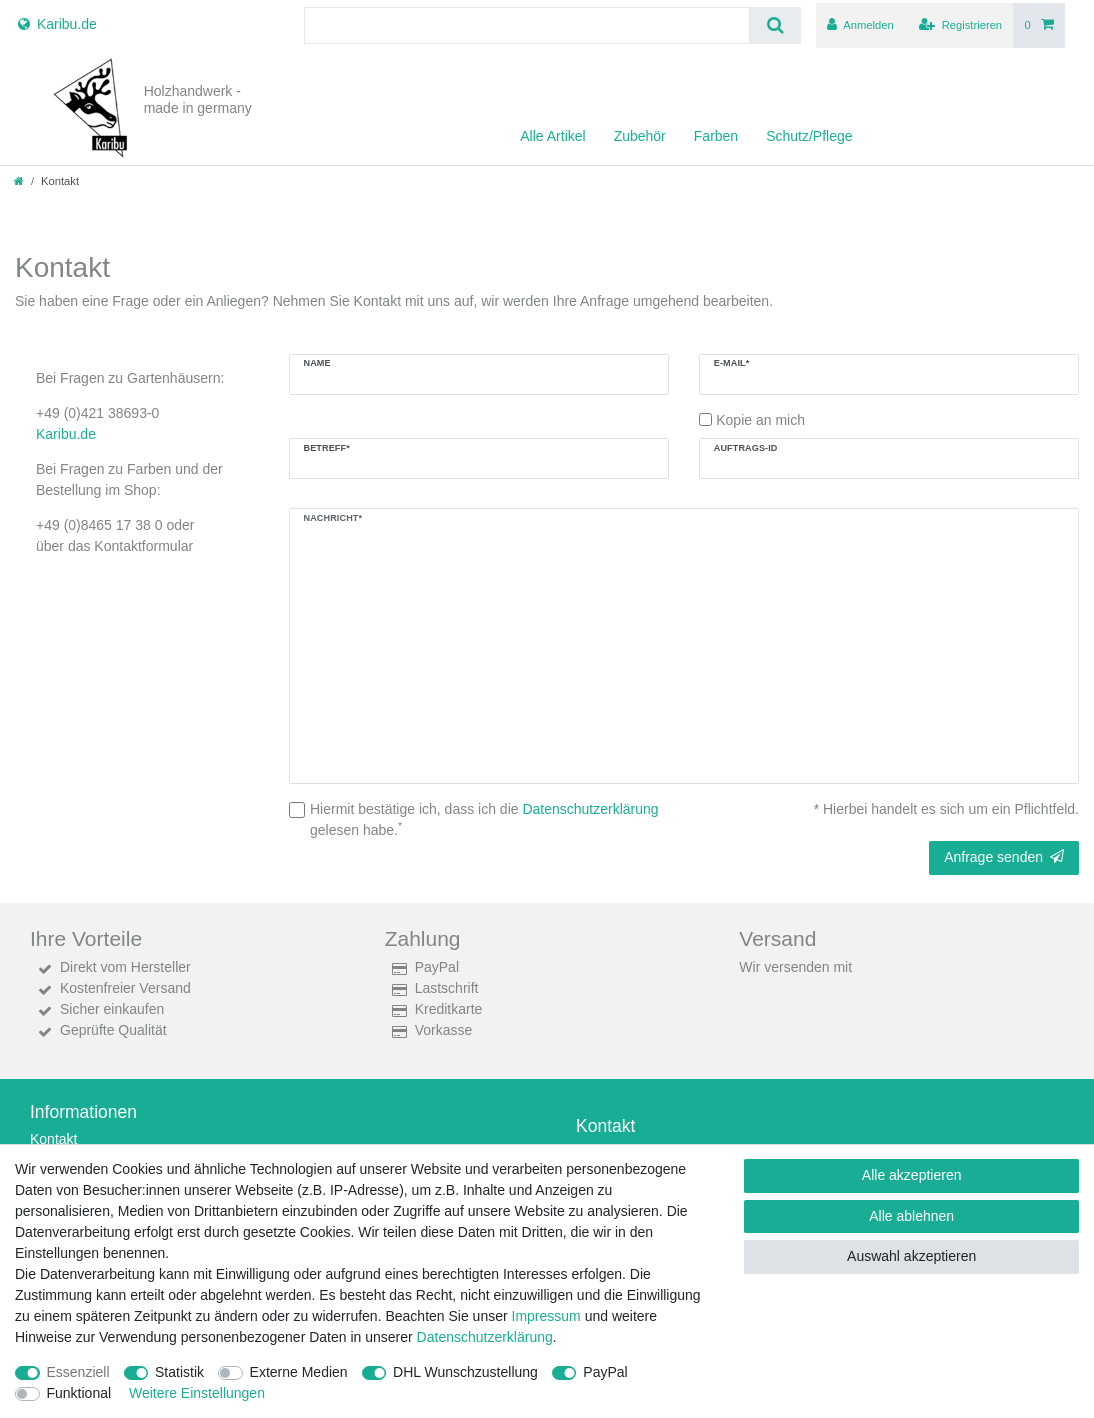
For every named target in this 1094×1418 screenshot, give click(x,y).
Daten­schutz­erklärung (485, 1337)
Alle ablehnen (911, 1216)
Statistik (179, 1372)
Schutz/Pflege (809, 136)
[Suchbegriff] (527, 25)
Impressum (546, 1316)
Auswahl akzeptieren (911, 1256)
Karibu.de (66, 434)
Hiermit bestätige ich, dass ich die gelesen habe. (484, 819)
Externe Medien (299, 1372)
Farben (716, 136)
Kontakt (53, 1139)
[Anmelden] (860, 25)
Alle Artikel (552, 136)
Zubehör (640, 136)
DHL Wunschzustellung (465, 1372)
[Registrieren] (960, 25)
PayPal (605, 1372)
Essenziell (78, 1372)
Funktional (79, 1393)
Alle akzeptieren (912, 1175)
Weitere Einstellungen (197, 1393)
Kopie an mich (760, 420)
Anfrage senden (1004, 857)
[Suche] (775, 25)
